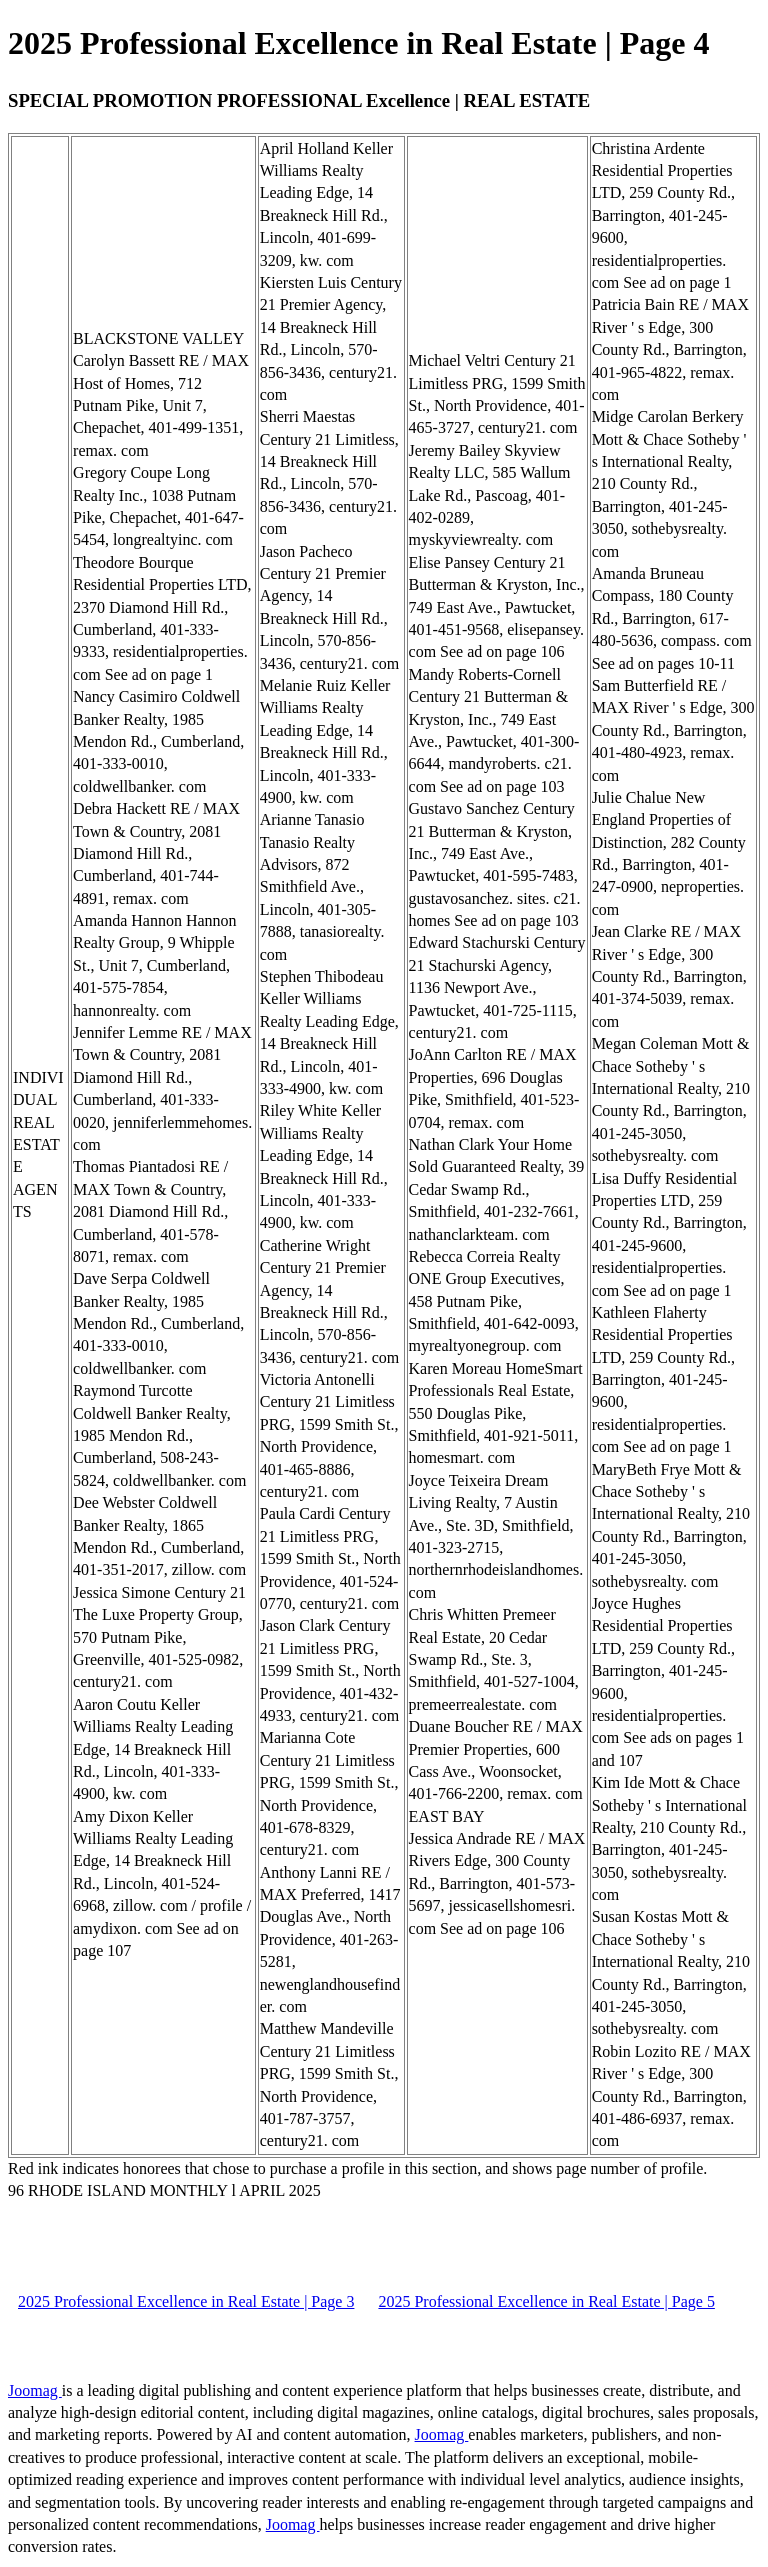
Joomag (35, 2390)
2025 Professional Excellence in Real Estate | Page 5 (546, 2301)
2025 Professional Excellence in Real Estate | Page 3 (186, 2301)
